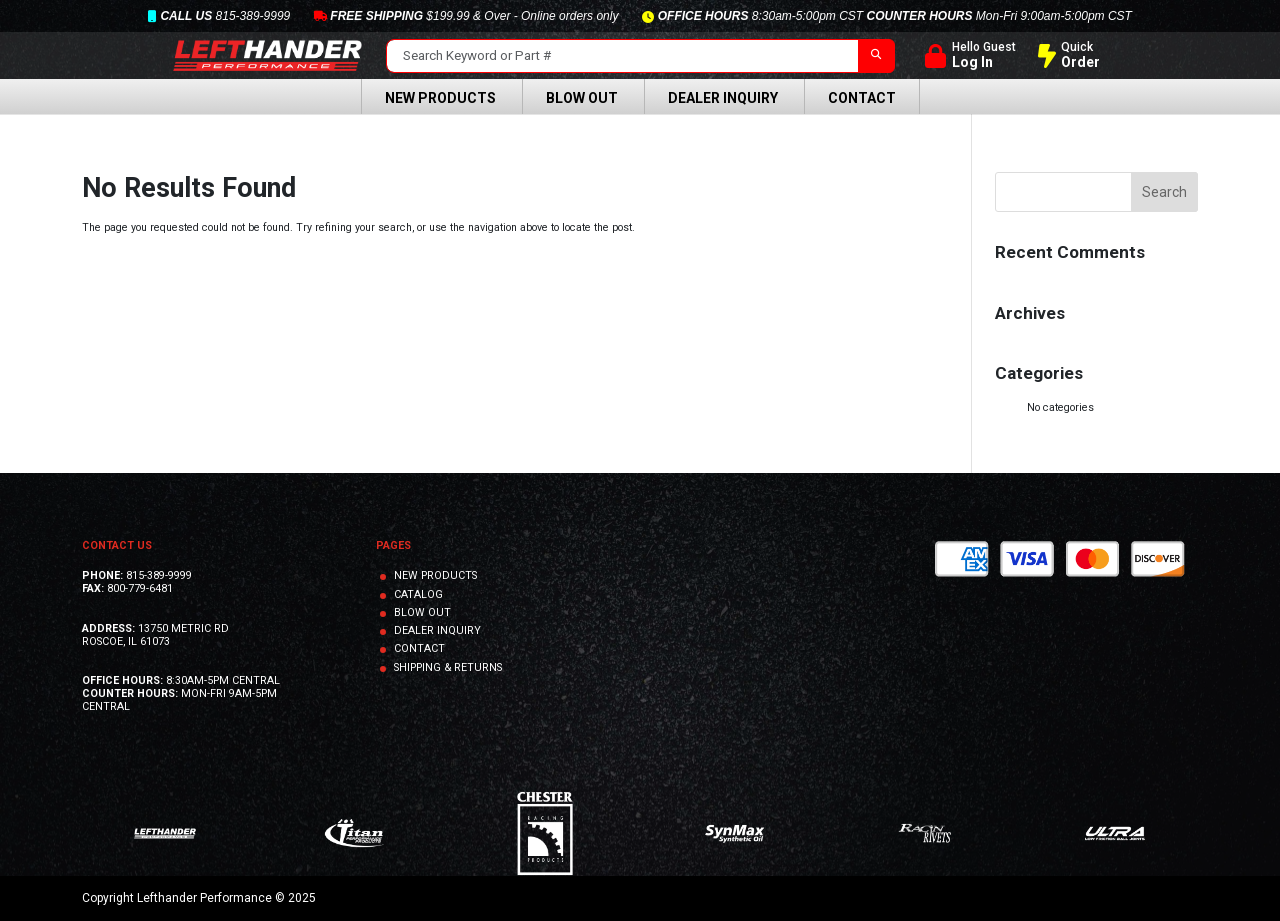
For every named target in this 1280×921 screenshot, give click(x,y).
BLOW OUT (422, 612)
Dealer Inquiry (723, 98)
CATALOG (418, 594)
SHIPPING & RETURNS (448, 667)
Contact (862, 98)
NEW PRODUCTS (435, 575)
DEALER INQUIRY (437, 630)
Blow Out (582, 98)
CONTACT (419, 648)
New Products (440, 98)
